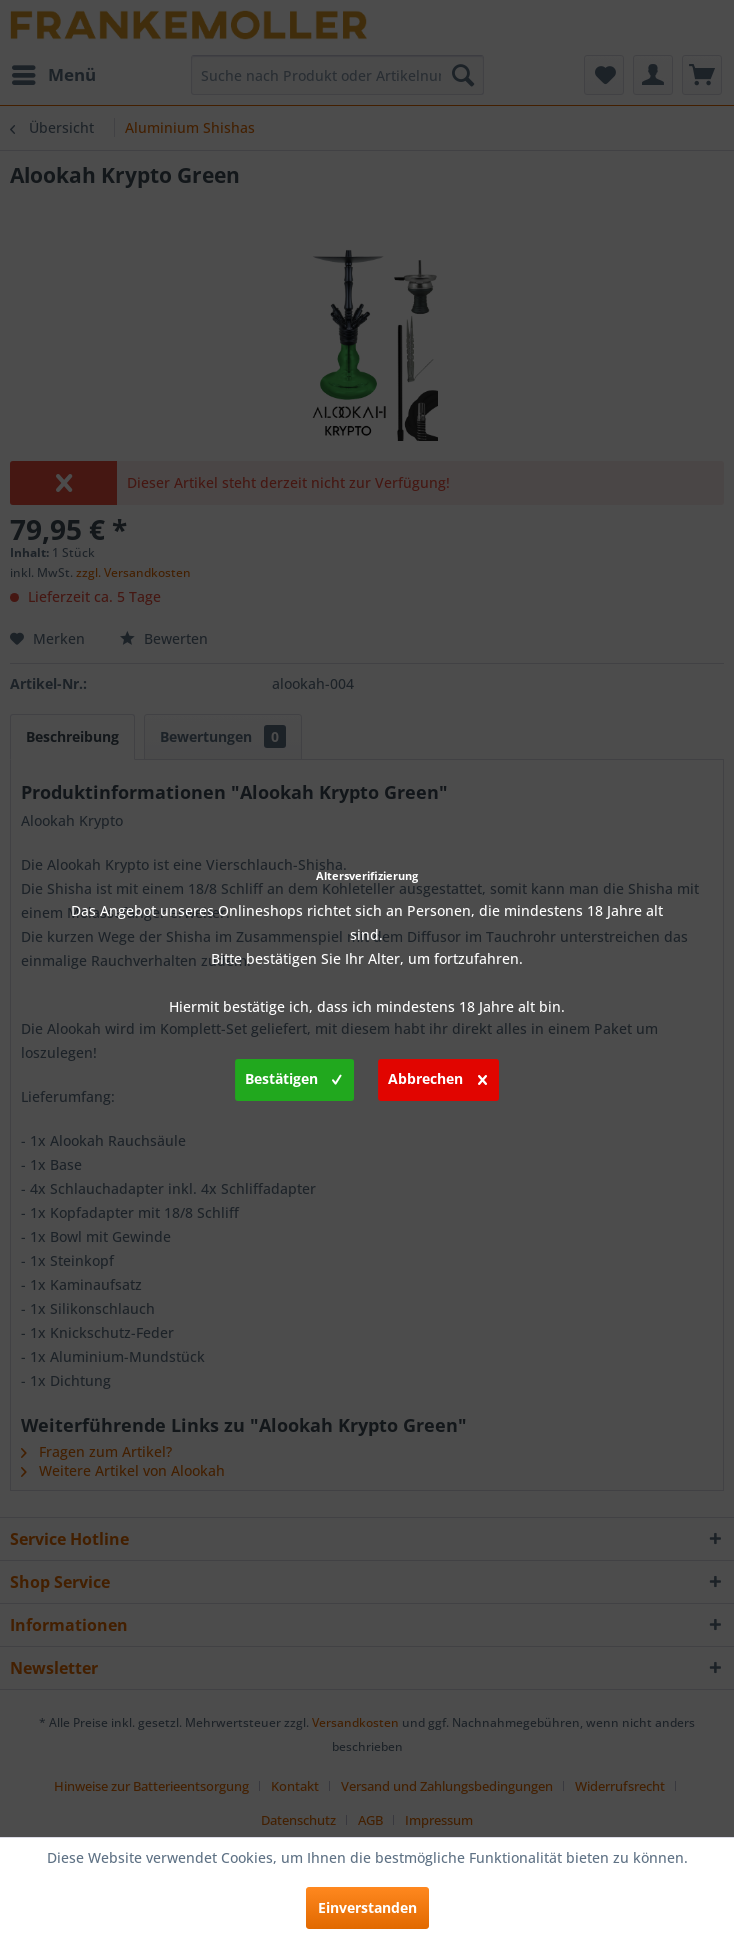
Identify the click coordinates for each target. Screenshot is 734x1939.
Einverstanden (367, 1907)
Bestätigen (293, 1076)
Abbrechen (437, 1076)
